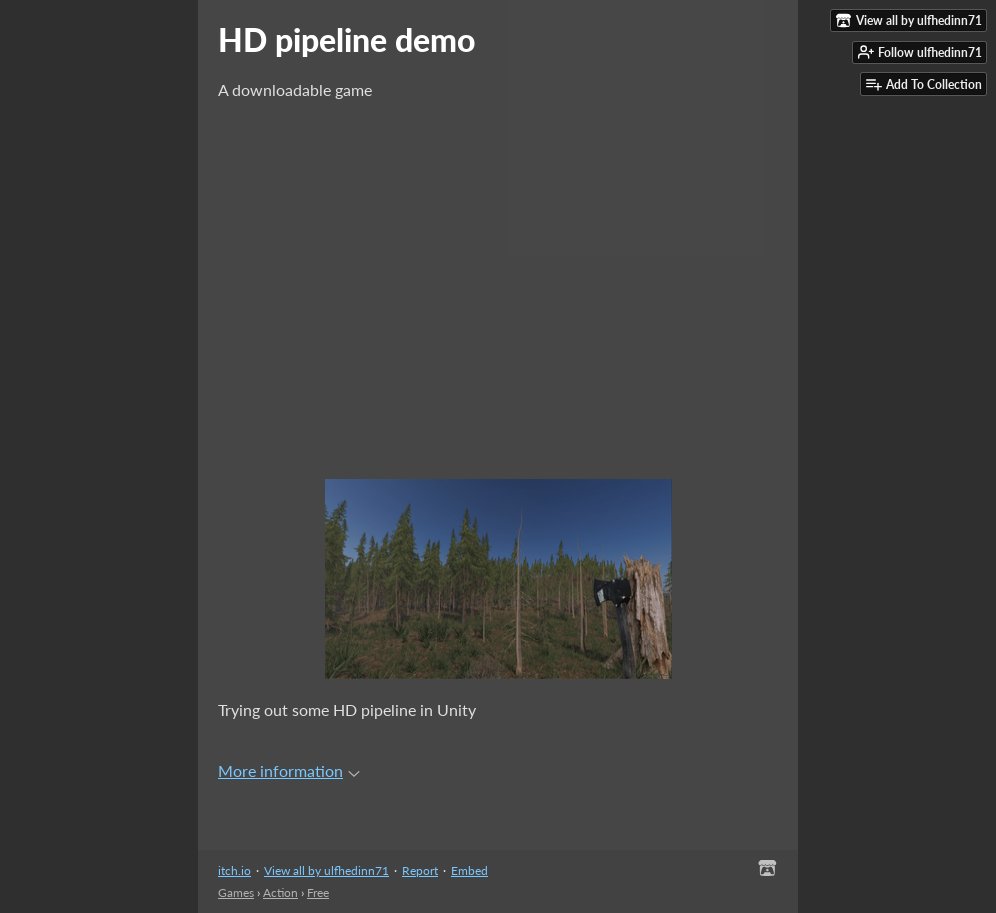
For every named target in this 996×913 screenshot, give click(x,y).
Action (280, 892)
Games (236, 892)
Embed (469, 870)
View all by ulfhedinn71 (326, 870)
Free (318, 892)
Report (420, 870)
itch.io (234, 870)
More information (289, 770)
